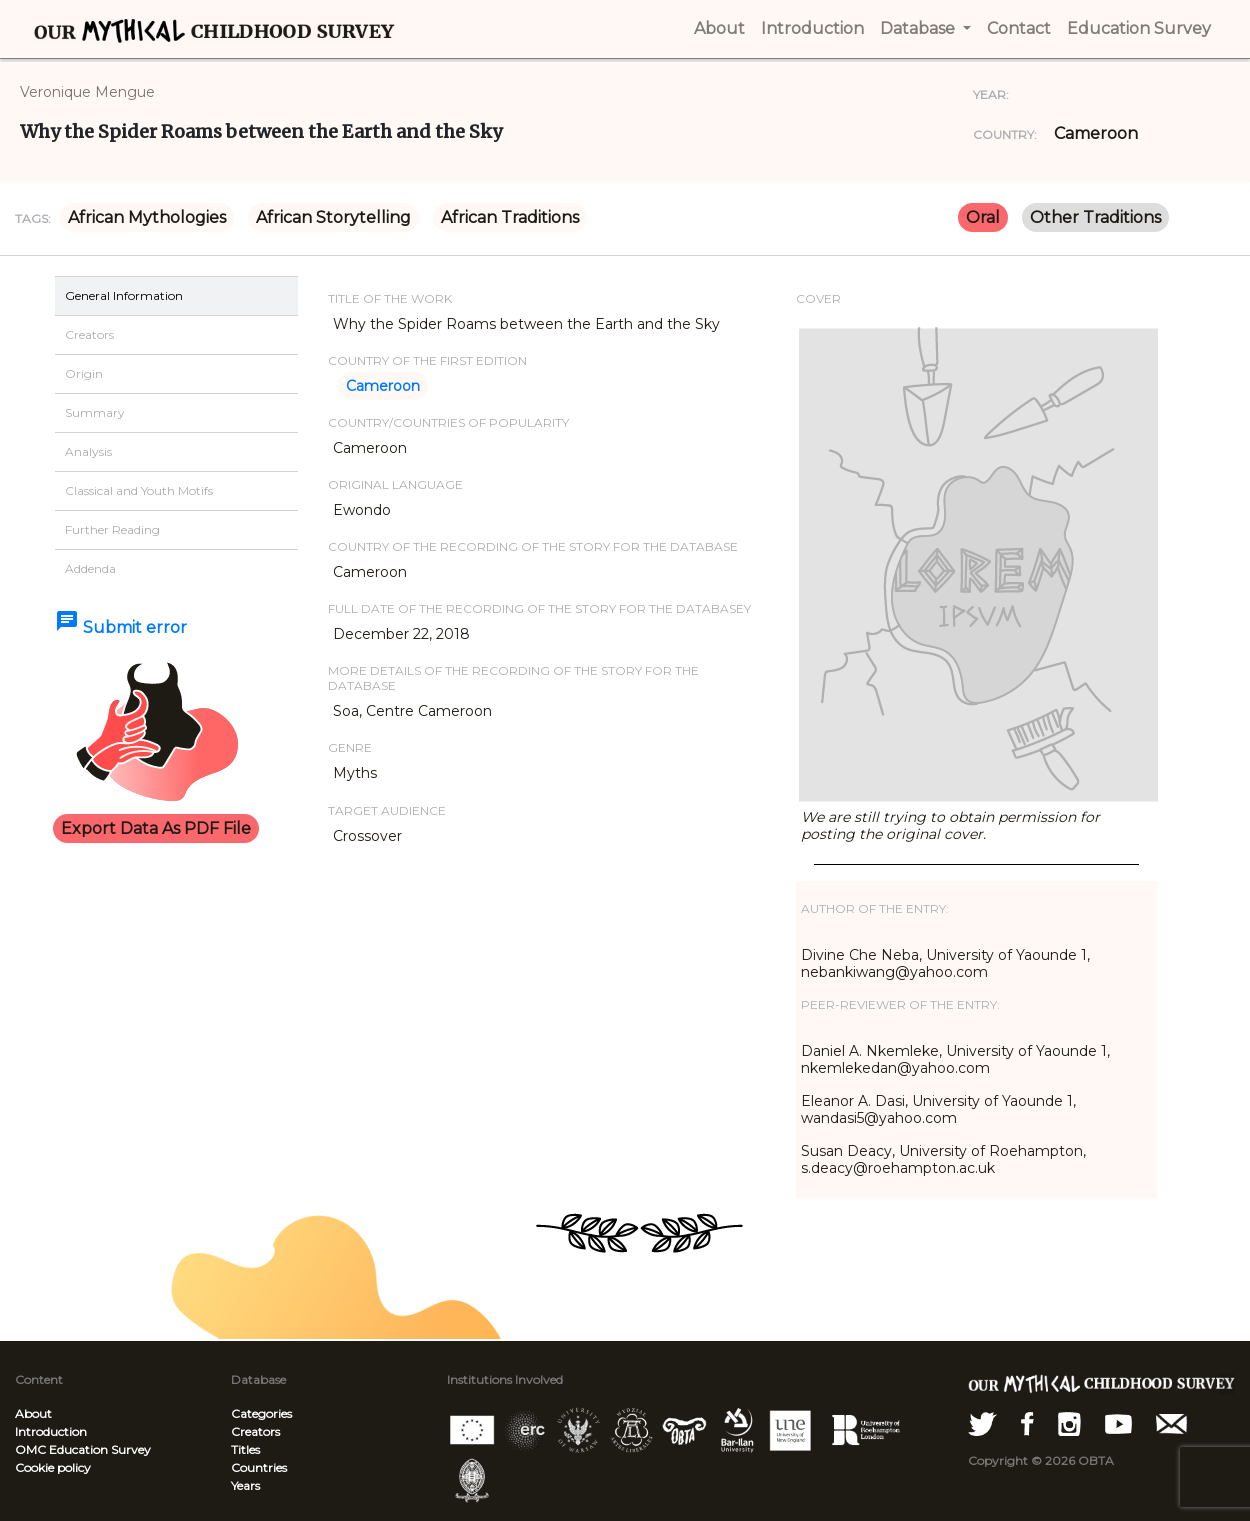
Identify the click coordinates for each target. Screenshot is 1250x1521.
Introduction (51, 1431)
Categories (261, 1413)
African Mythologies (147, 217)
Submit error (121, 627)
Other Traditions (1095, 217)
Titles (245, 1449)
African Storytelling (333, 217)
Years (245, 1485)
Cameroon (1096, 133)
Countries (259, 1467)
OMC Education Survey (83, 1449)
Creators (255, 1431)
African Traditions (510, 217)
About (33, 1413)
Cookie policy (53, 1467)
